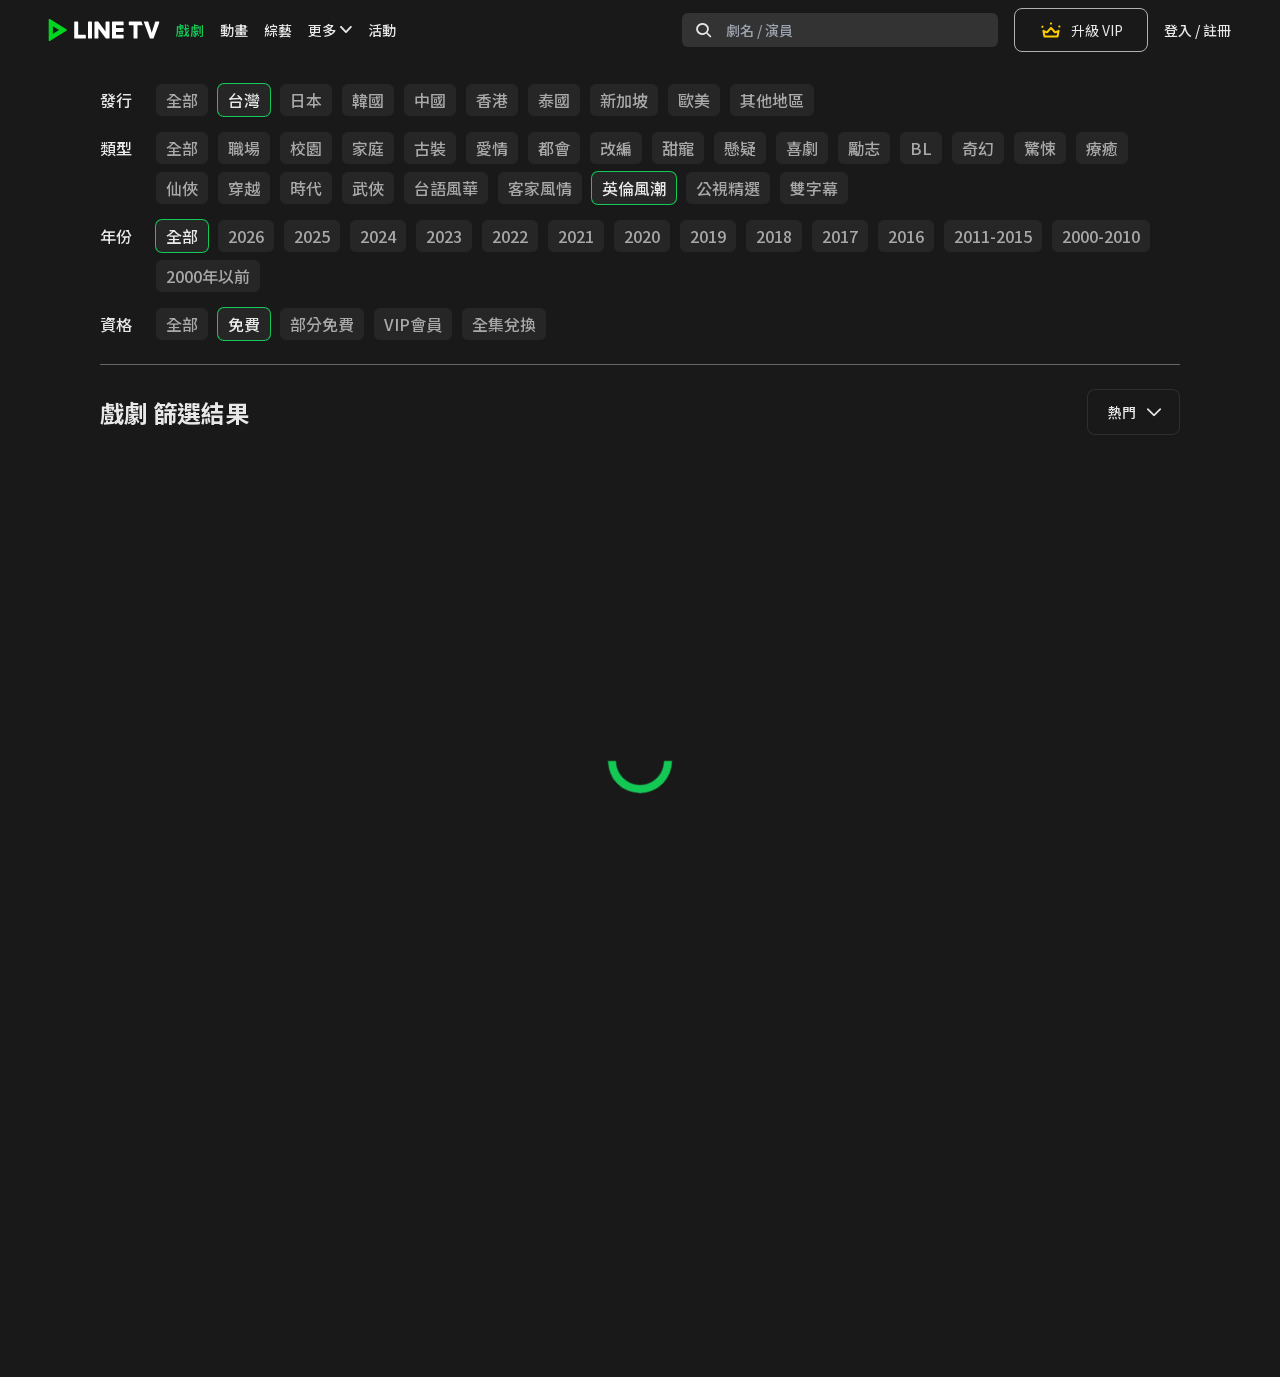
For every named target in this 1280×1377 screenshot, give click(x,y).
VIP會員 (413, 324)
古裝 (430, 148)
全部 (182, 100)
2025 (312, 236)
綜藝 (278, 30)
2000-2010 (1101, 236)
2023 (444, 236)
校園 (306, 148)
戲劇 (190, 30)
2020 (642, 236)
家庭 (368, 148)
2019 (708, 236)
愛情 (492, 148)
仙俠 (182, 188)
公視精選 (728, 188)
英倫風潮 (634, 188)
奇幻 (978, 148)
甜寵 (678, 148)
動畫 (234, 30)
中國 (430, 100)
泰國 (554, 100)
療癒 (1102, 148)
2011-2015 (993, 236)
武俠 (368, 188)
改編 (616, 148)
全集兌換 (504, 324)
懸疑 (740, 148)
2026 (246, 236)
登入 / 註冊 (1197, 30)
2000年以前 (208, 276)
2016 (906, 236)
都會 (554, 148)
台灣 (244, 100)
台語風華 (446, 188)
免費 (244, 324)
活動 (382, 30)
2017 (840, 236)
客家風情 (540, 188)
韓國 (368, 100)
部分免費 (322, 324)
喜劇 (802, 148)
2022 (510, 236)
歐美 (694, 100)
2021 (576, 236)
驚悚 (1040, 148)
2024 (378, 236)
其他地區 (772, 100)
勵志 (864, 148)
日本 (306, 100)
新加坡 (624, 100)
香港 (492, 100)
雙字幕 (814, 188)
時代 (306, 188)
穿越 (244, 188)
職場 (244, 148)
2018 (774, 236)
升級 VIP (1081, 30)
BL (921, 148)
